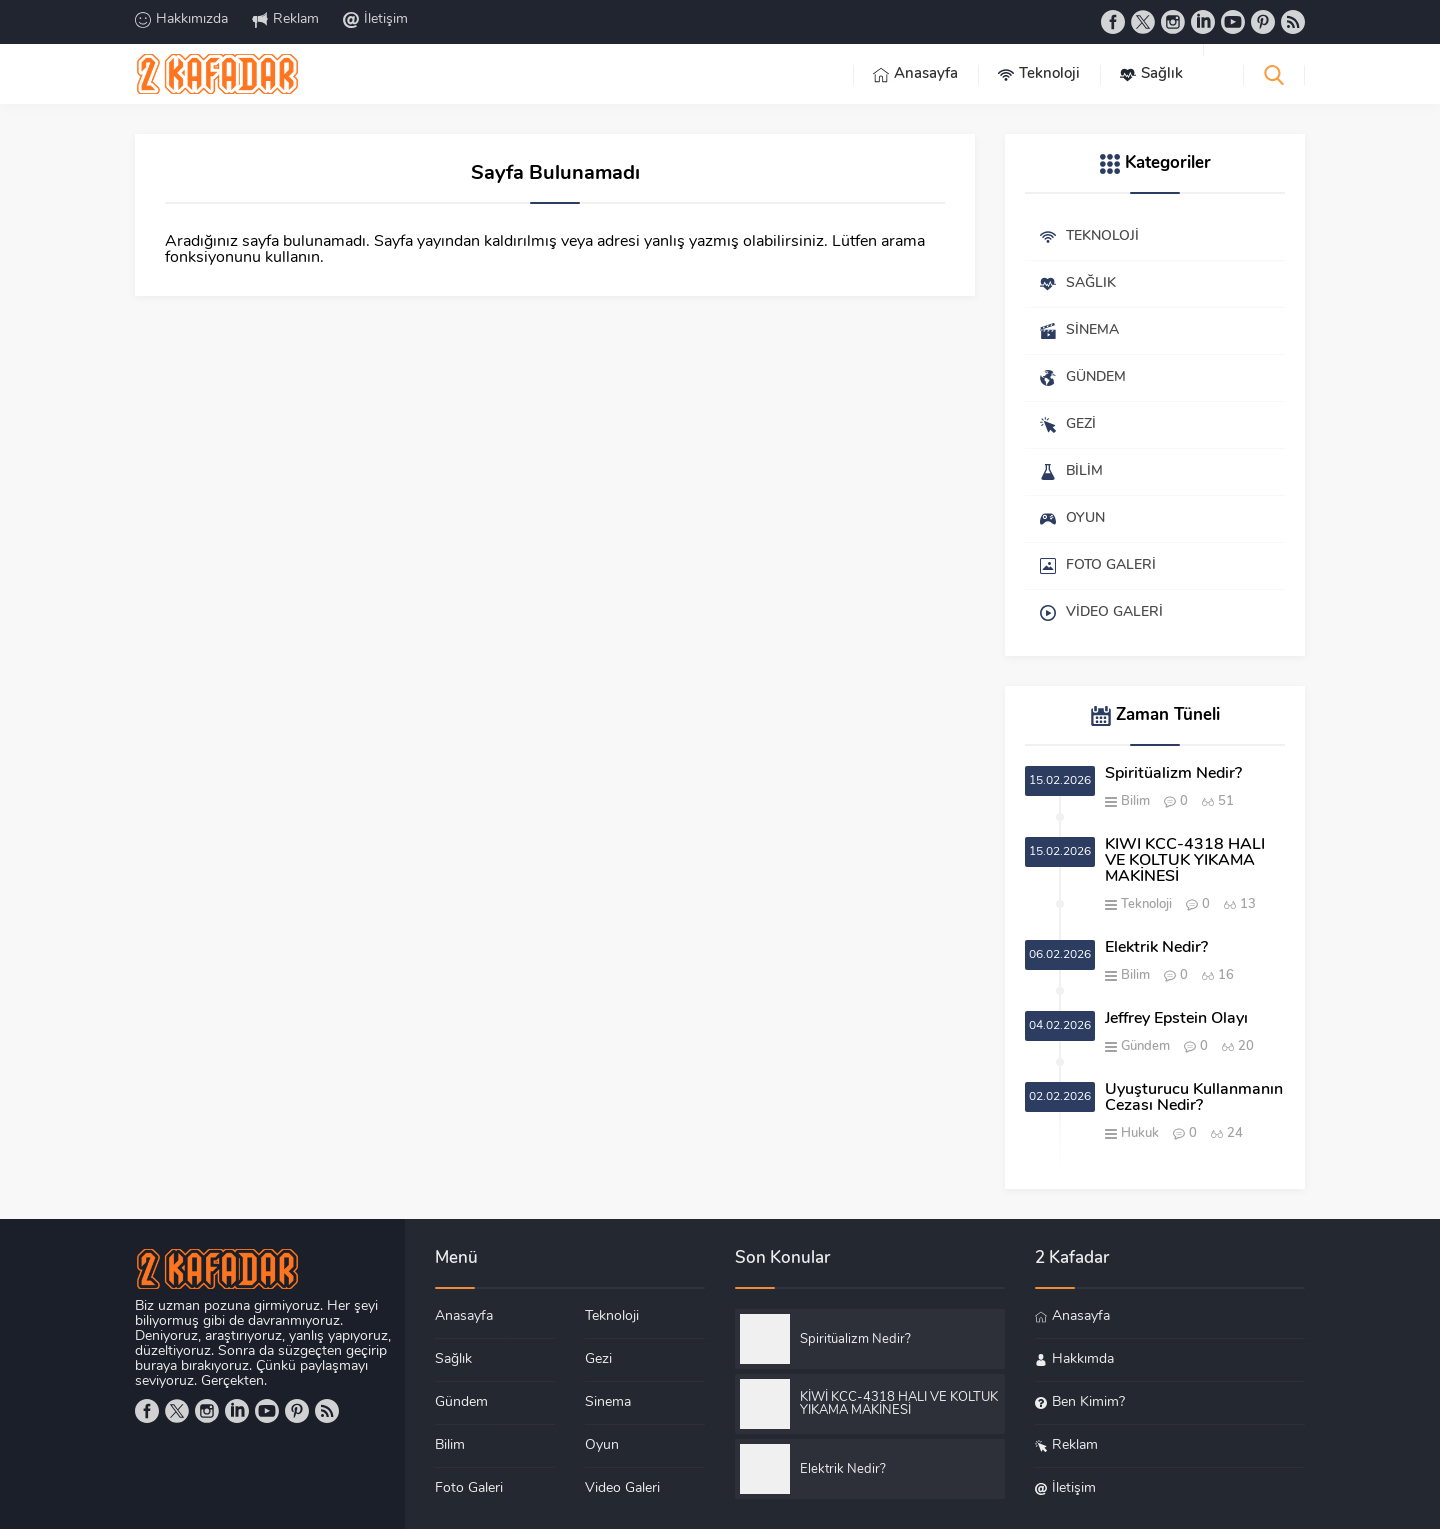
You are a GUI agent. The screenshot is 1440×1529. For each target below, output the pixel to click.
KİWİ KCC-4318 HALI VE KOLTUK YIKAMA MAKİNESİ (1185, 861)
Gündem (1145, 1046)
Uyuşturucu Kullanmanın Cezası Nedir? (1194, 1098)
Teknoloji (1146, 904)
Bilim (1135, 801)
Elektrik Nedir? (1156, 948)
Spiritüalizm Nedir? (1173, 774)
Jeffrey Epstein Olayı (1176, 1019)
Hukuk (1140, 1133)
